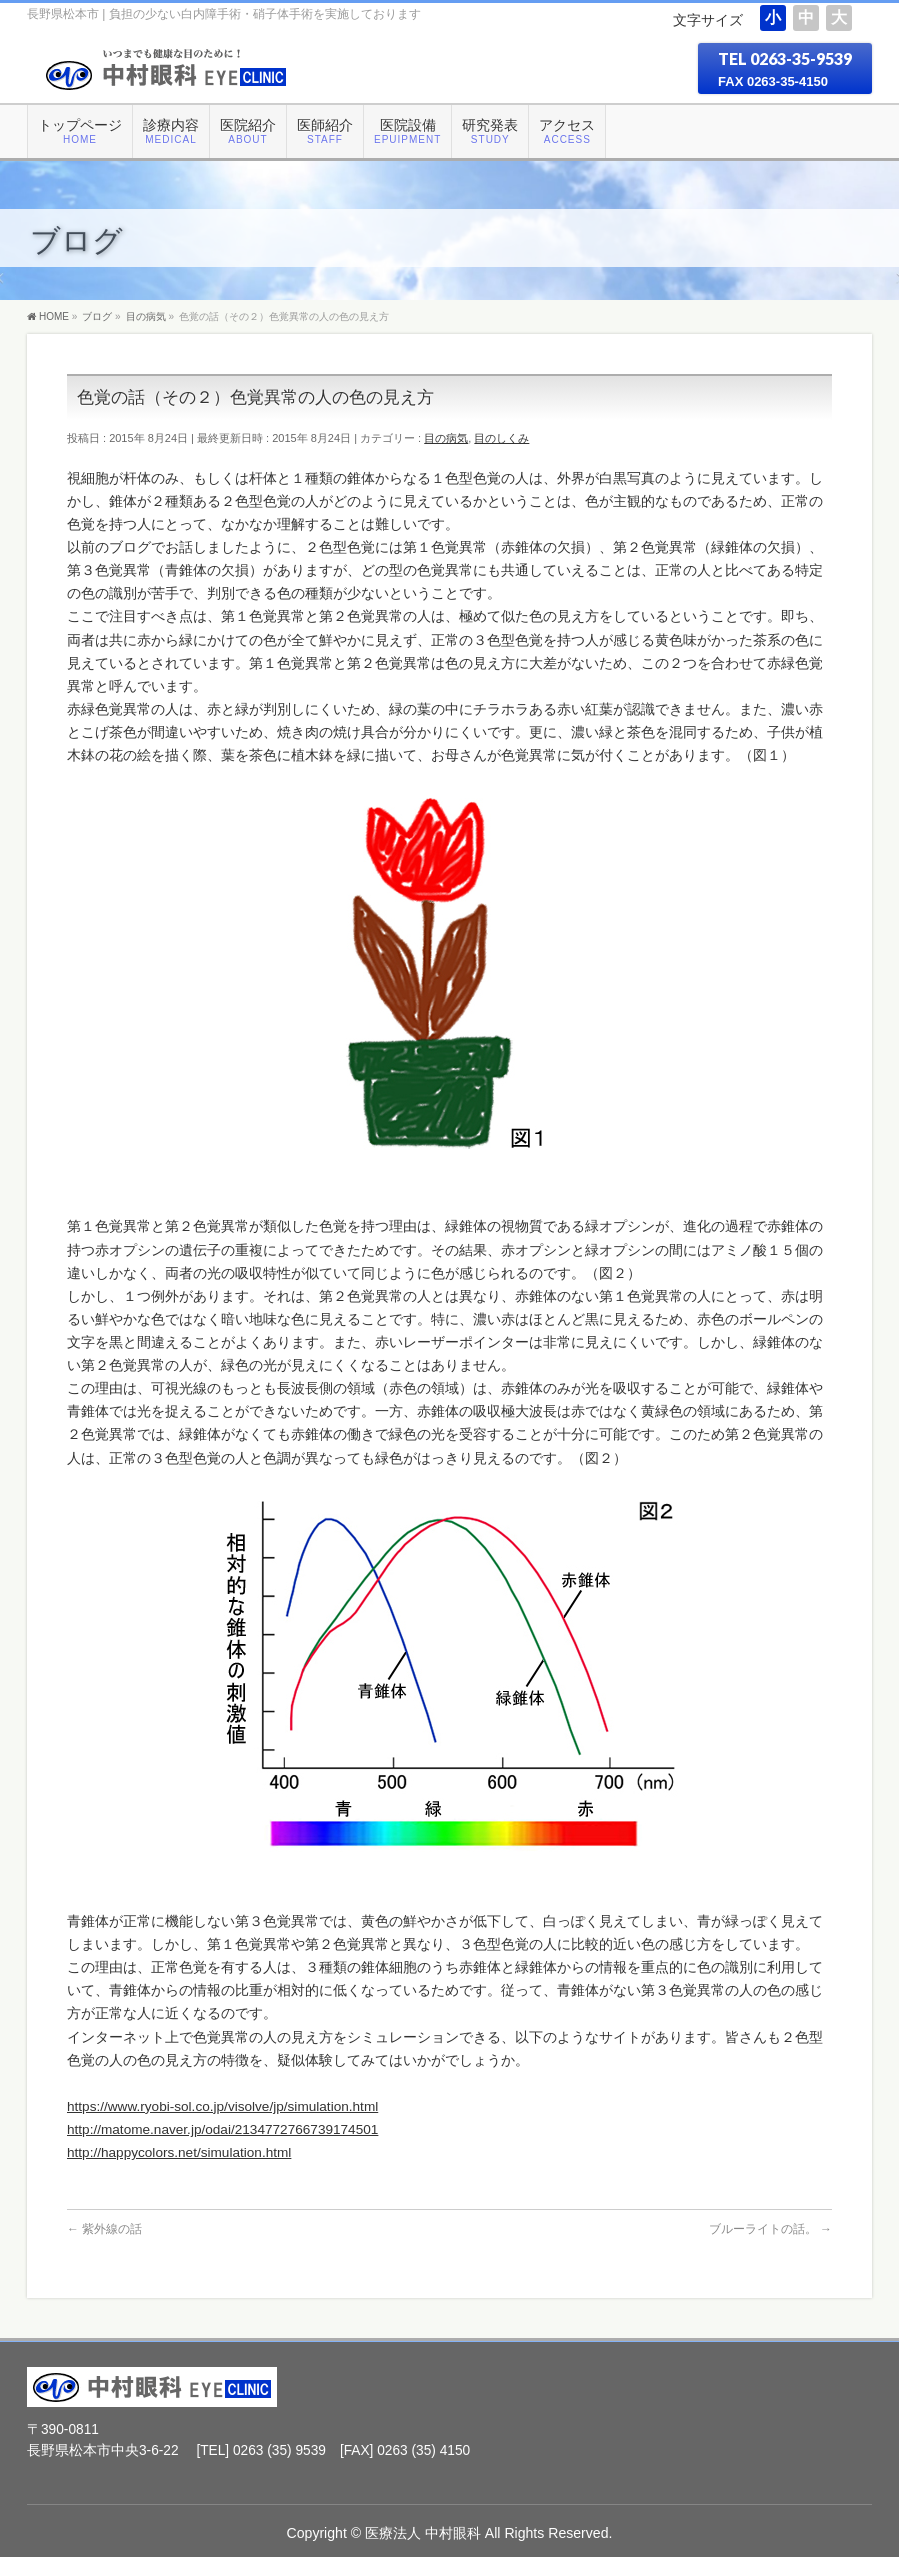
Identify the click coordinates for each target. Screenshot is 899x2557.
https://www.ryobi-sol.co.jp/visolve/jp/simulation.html (222, 2106)
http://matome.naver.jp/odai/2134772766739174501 (222, 2129)
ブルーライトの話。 (770, 2229)
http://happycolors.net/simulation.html (179, 2152)
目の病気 (446, 438)
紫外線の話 (104, 2229)
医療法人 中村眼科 (423, 2533)
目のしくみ (501, 438)
